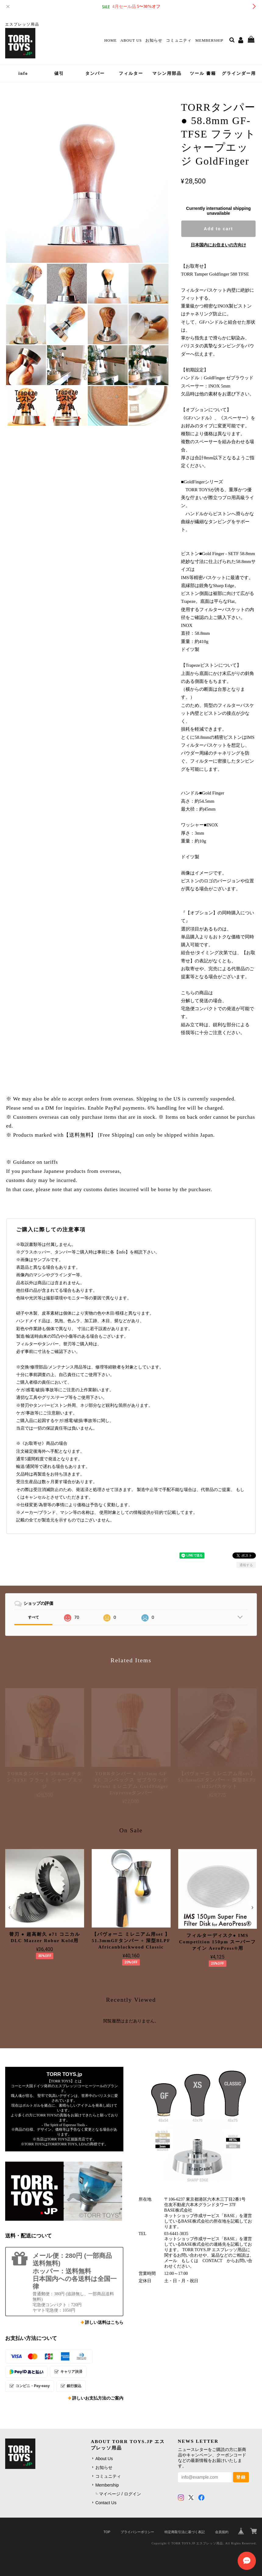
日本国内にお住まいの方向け (218, 244)
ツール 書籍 (203, 73)
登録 (241, 2477)
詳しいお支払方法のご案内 (97, 2398)
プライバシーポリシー (137, 2532)
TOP (107, 2532)
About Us (131, 40)
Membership (209, 40)
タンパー (95, 73)
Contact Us (105, 2502)
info (23, 73)
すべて (33, 1617)
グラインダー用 (239, 73)
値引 (59, 73)
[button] (9, 1907)
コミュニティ (179, 40)
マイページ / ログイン (120, 2493)
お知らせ (153, 40)
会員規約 (221, 2532)
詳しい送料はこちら (104, 2322)
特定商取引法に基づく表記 (185, 2532)
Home (110, 40)
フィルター (131, 73)
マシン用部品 (167, 73)
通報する (246, 1565)
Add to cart (218, 228)
